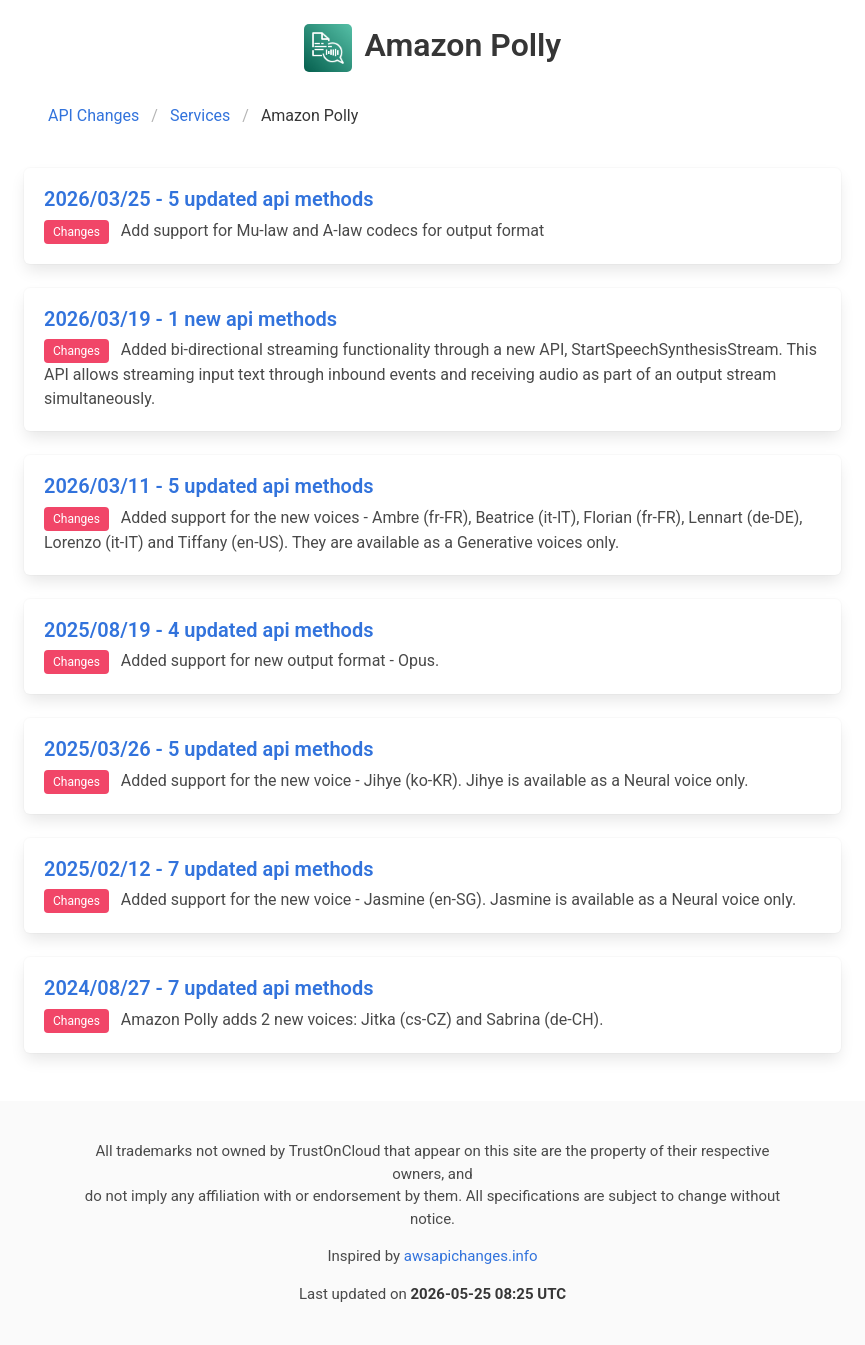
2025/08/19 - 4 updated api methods (208, 630)
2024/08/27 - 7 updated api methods (208, 988)
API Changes (93, 115)
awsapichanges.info (471, 1256)
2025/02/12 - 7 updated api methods (208, 869)
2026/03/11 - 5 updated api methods (208, 486)
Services (200, 115)
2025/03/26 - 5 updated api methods (208, 749)
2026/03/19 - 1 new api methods (190, 319)
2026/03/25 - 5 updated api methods (208, 199)
